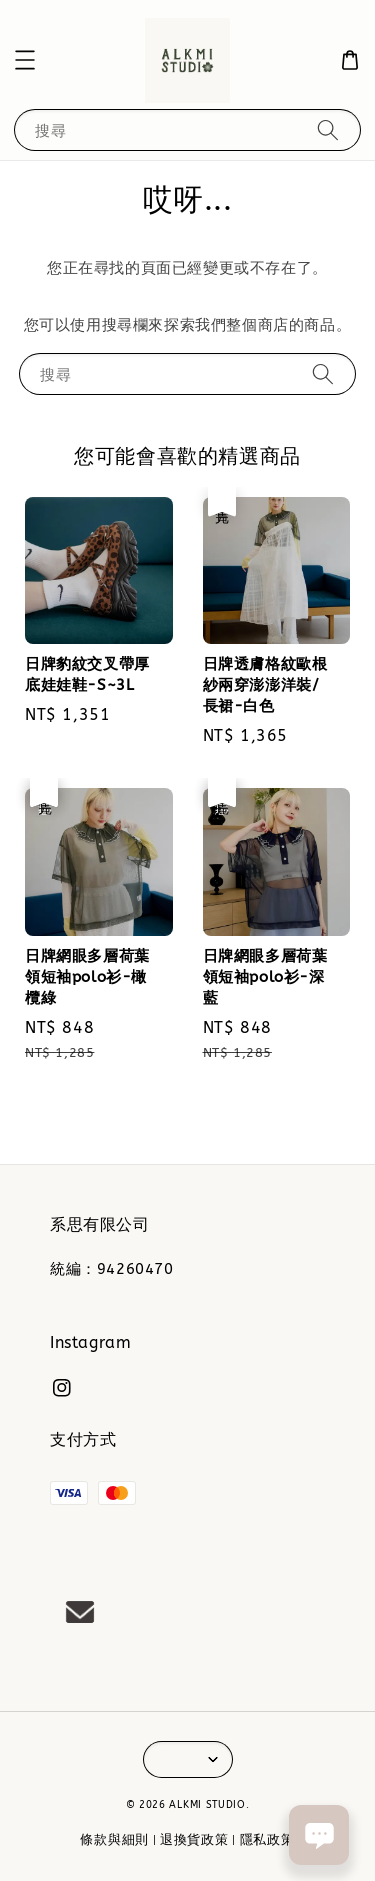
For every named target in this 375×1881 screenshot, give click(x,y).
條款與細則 (114, 1839)
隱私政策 (267, 1839)
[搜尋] (328, 129)
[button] (25, 60)
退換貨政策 (194, 1839)
